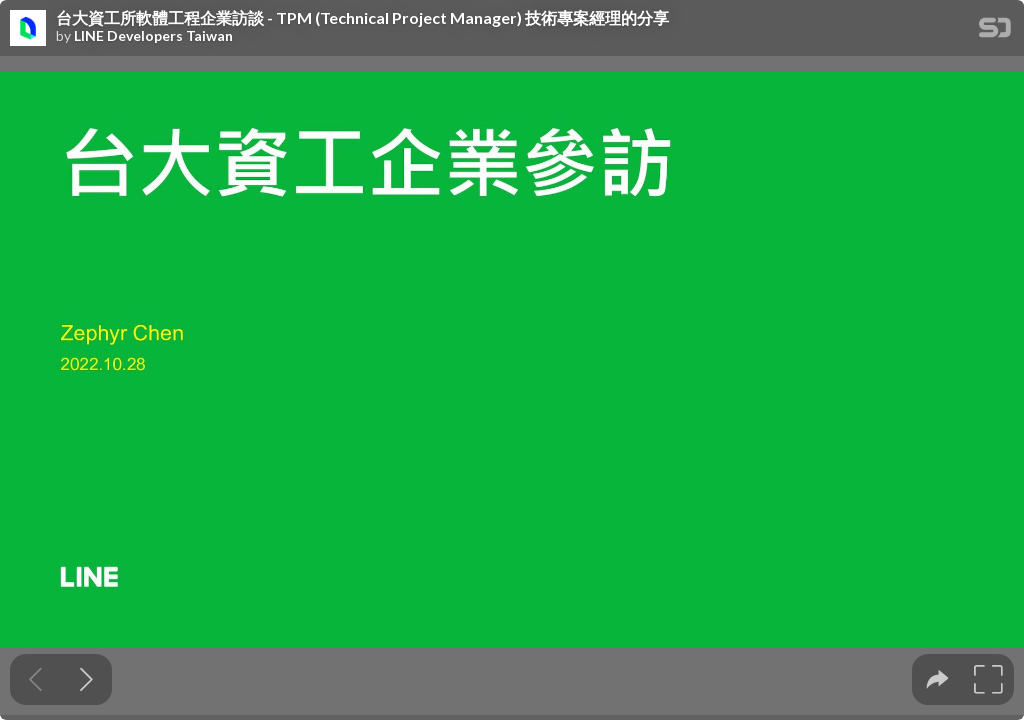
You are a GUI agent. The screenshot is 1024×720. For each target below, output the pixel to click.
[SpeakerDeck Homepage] (995, 31)
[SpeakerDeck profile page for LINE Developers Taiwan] (28, 29)
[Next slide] (86, 679)
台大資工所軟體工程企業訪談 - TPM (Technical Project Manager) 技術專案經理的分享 (362, 18)
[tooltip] (937, 679)
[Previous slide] (35, 679)
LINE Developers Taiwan (153, 36)
